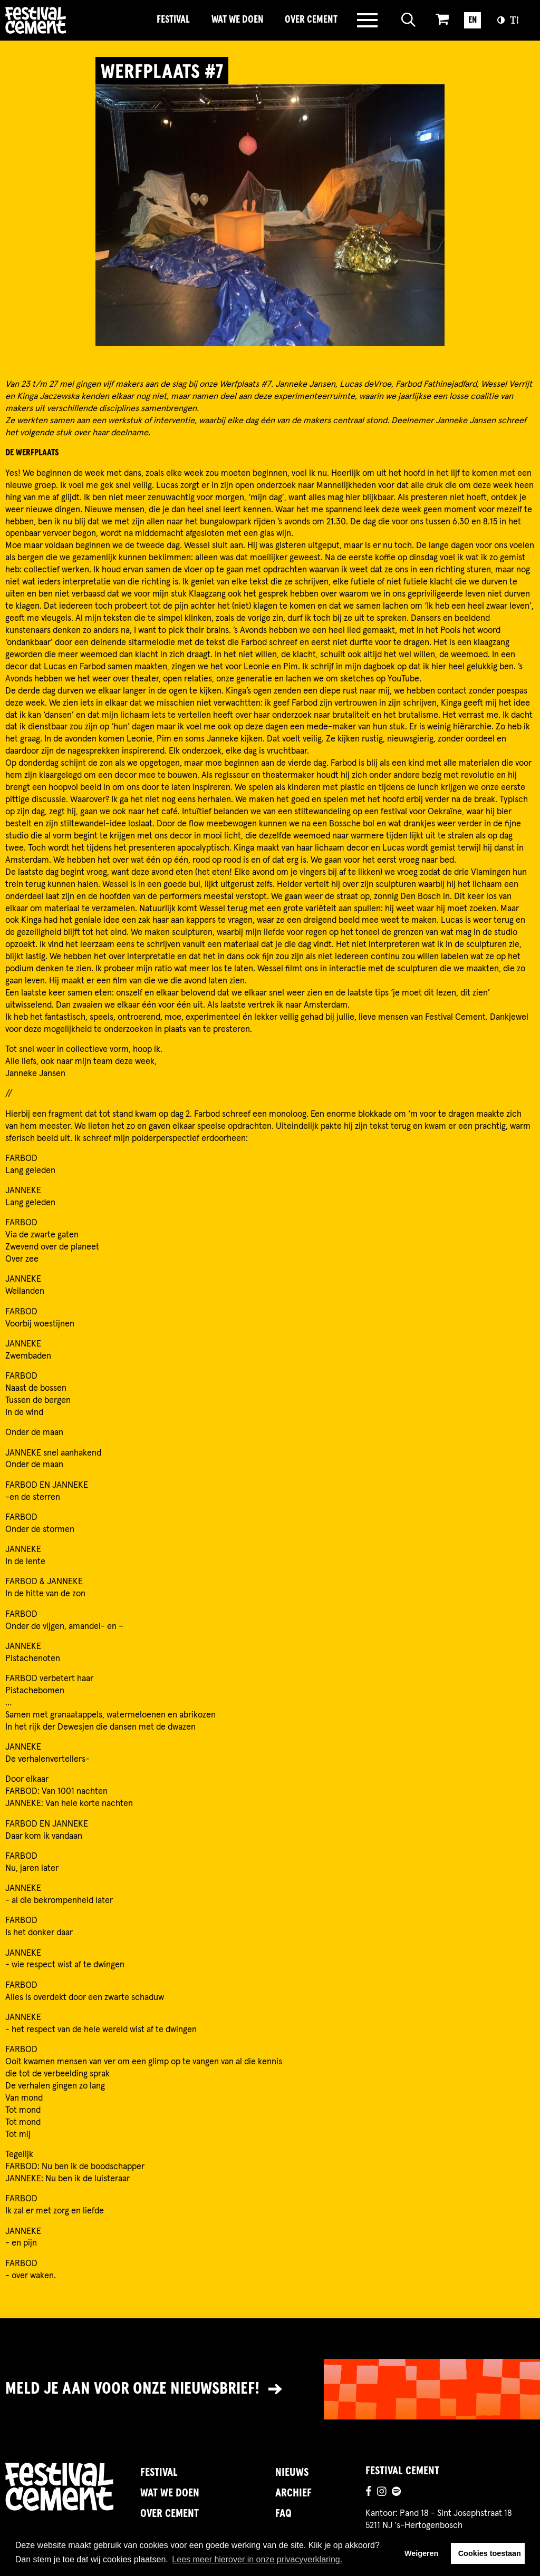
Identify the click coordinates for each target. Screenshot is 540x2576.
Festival (173, 20)
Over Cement (311, 20)
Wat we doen (237, 20)
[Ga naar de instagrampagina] (382, 2493)
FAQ (283, 2514)
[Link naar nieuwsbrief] (270, 2389)
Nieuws (291, 2472)
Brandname (72, 20)
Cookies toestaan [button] (489, 2553)
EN (472, 20)
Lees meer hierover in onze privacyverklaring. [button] (257, 2559)
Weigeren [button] (421, 2553)
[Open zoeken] (408, 20)
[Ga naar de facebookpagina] (368, 2493)
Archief (293, 2493)
